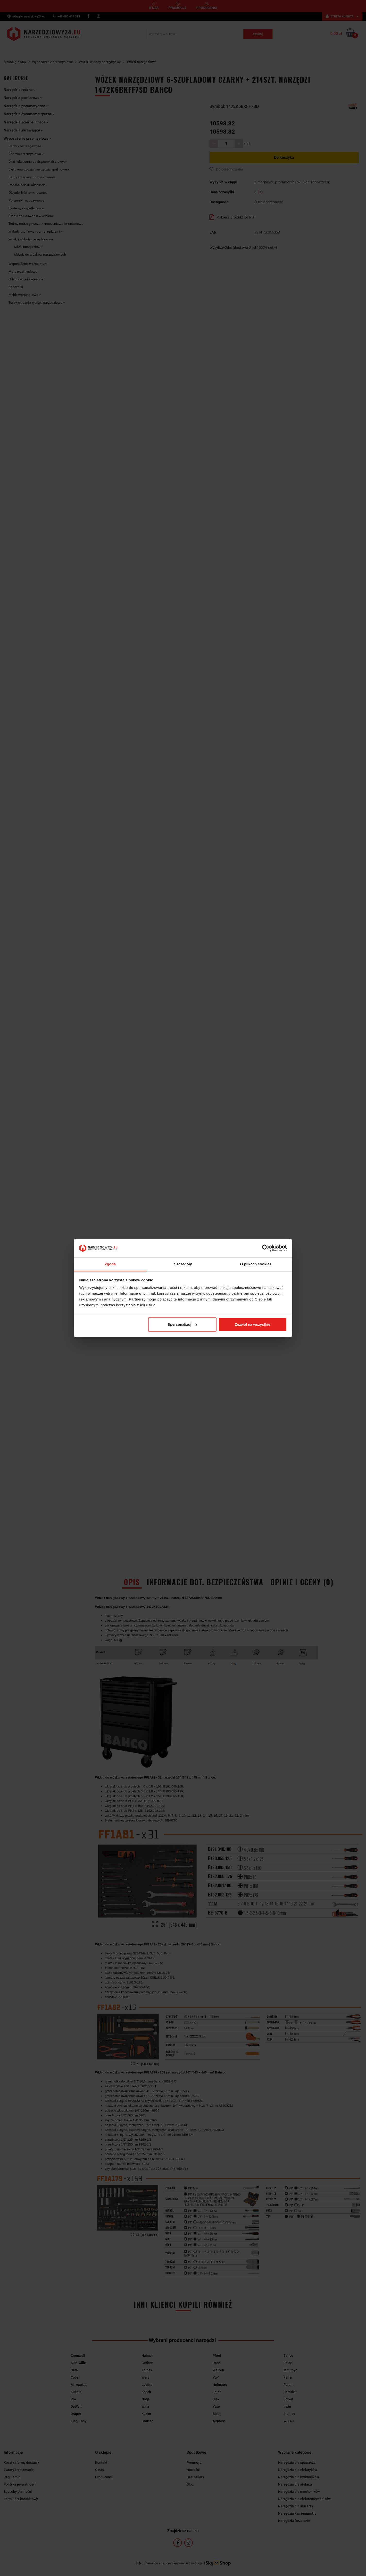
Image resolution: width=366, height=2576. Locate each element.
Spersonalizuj (182, 1324)
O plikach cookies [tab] (255, 1264)
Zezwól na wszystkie (252, 1324)
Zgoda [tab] (110, 1264)
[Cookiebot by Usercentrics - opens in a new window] (265, 1248)
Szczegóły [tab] (183, 1264)
